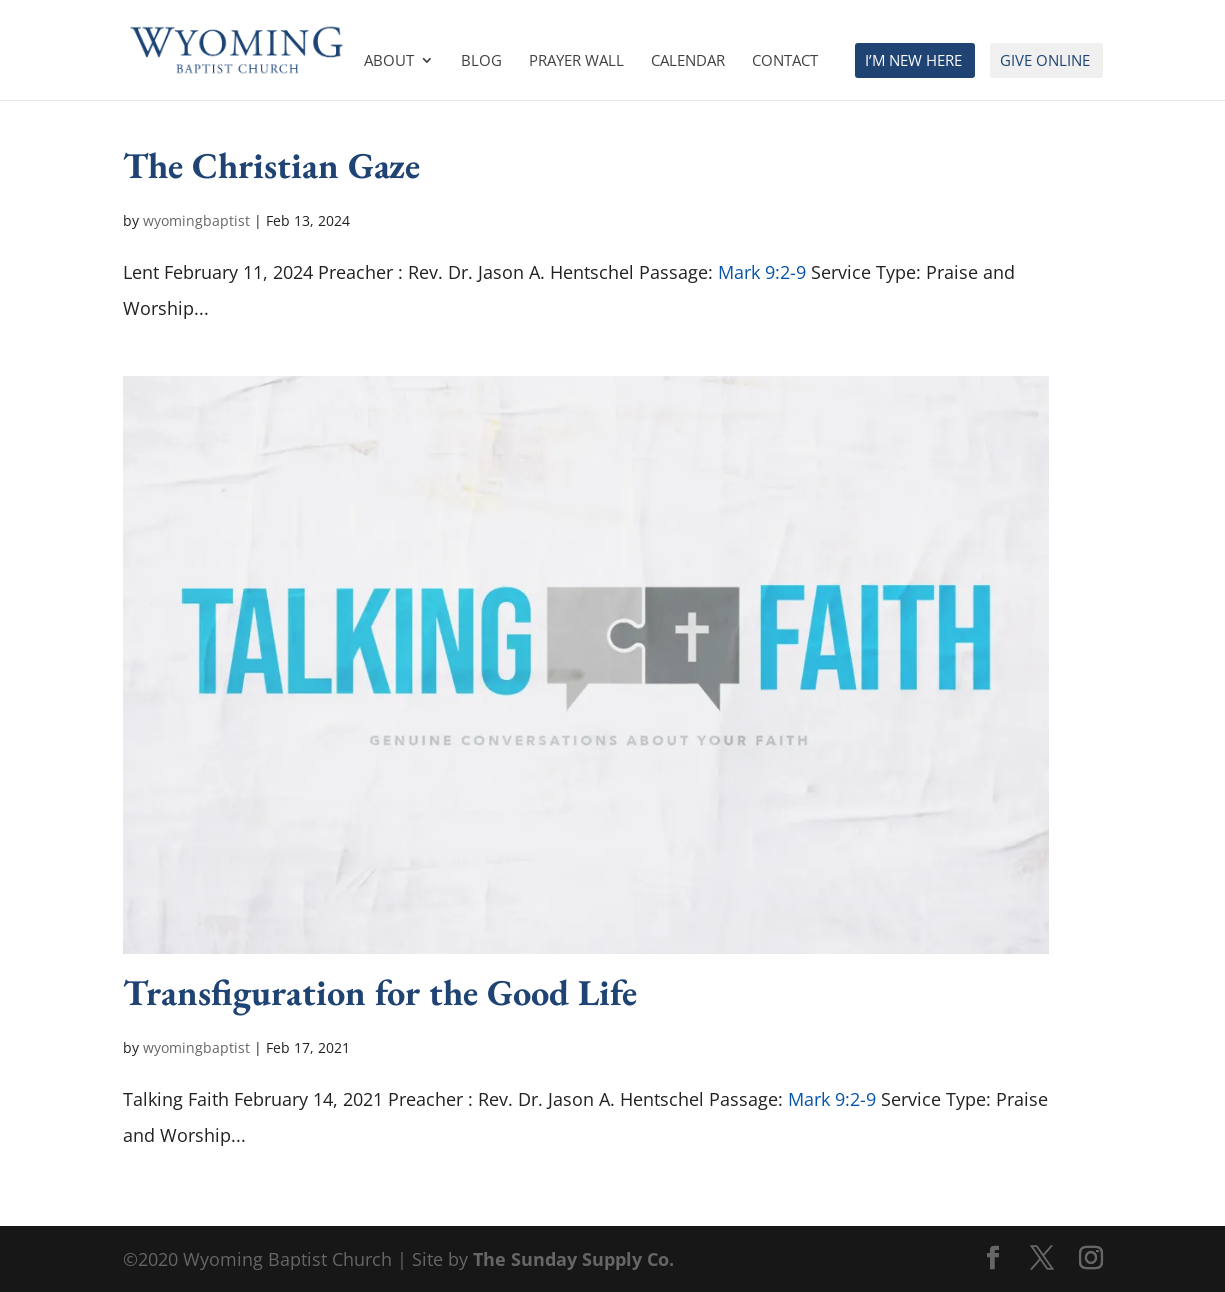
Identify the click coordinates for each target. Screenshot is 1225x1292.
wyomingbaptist (196, 220)
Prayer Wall (576, 61)
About (389, 61)
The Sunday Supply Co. (573, 1259)
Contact (785, 61)
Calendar (688, 61)
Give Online (1045, 61)
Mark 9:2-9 (762, 272)
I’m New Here (913, 61)
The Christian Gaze (271, 165)
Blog (481, 61)
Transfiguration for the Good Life (380, 992)
